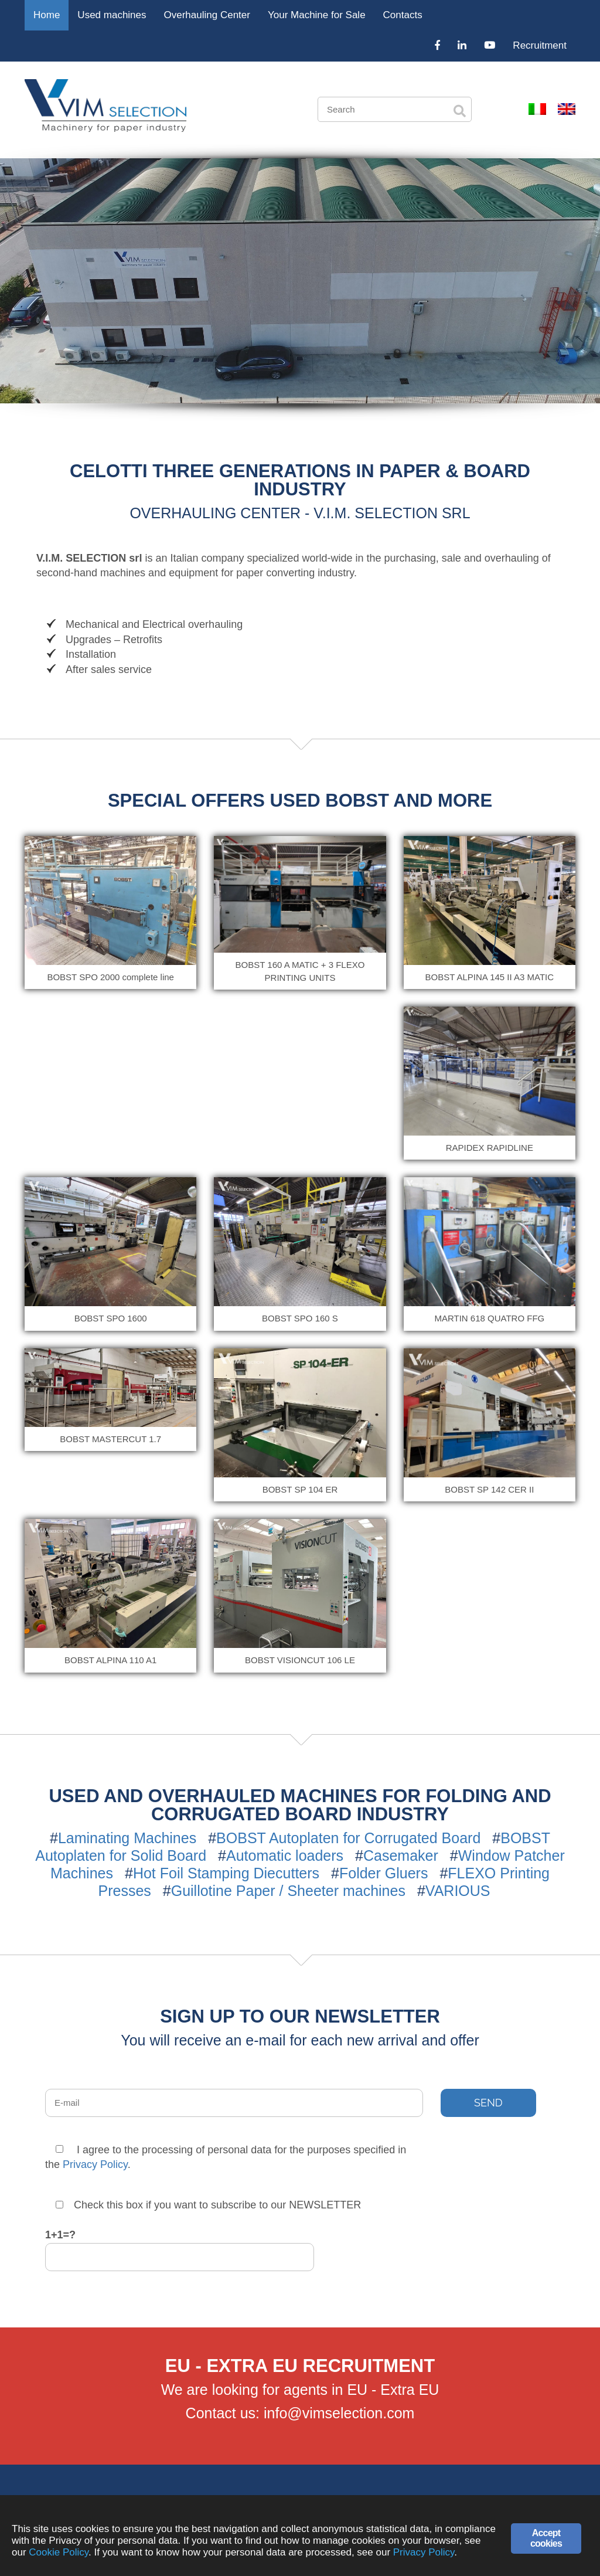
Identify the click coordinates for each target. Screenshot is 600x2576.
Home (46, 15)
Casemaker (400, 1855)
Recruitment (540, 45)
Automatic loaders (284, 1855)
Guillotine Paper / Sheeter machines (288, 1890)
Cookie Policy (58, 2552)
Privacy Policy (95, 2164)
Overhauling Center (207, 15)
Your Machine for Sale (317, 15)
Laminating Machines (127, 1838)
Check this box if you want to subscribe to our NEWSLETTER (208, 2205)
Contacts (402, 15)
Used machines (111, 15)
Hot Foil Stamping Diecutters (226, 1873)
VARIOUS (457, 1890)
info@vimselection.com (339, 2413)
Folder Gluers (383, 1873)
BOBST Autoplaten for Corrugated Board (348, 1838)
